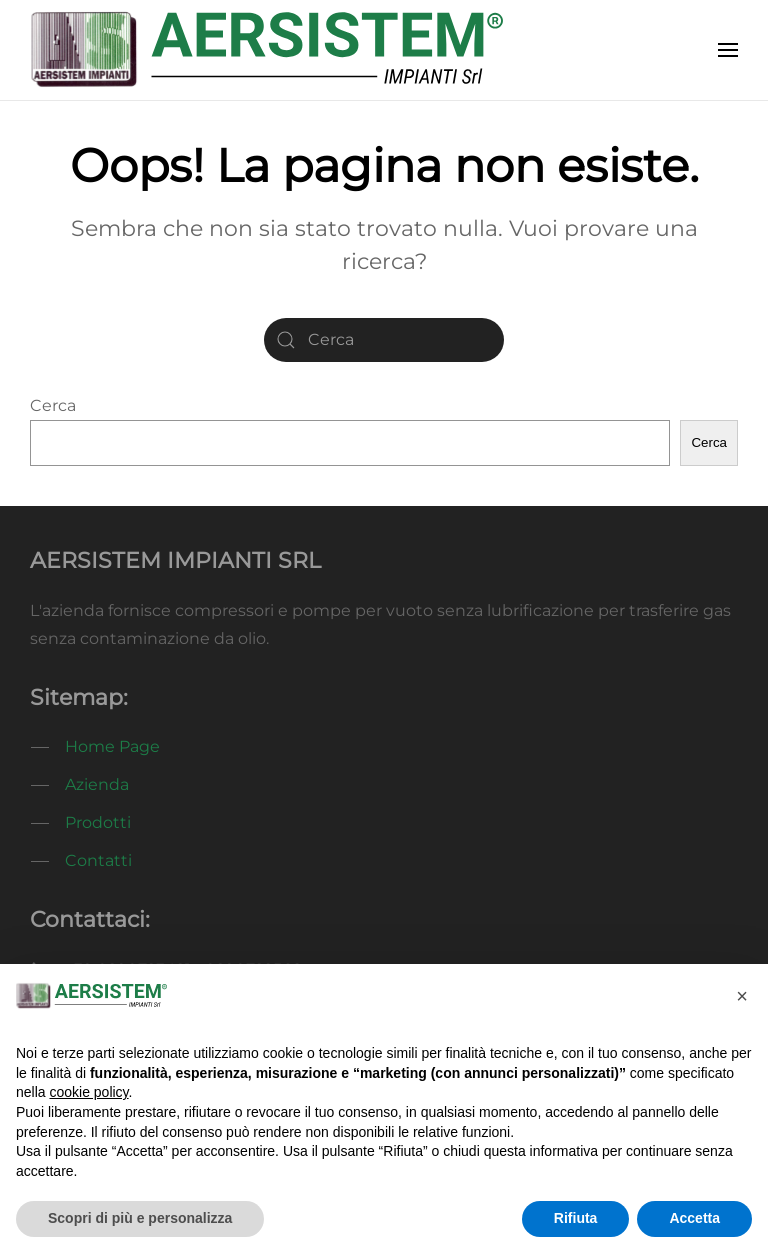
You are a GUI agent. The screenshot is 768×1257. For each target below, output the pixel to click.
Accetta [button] (694, 1218)
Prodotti (98, 822)
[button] (728, 50)
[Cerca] (384, 340)
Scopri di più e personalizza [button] (140, 1218)
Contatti (98, 860)
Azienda (97, 784)
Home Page (112, 746)
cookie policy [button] (88, 1092)
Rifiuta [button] (576, 1218)
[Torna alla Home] (266, 50)
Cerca (53, 405)
